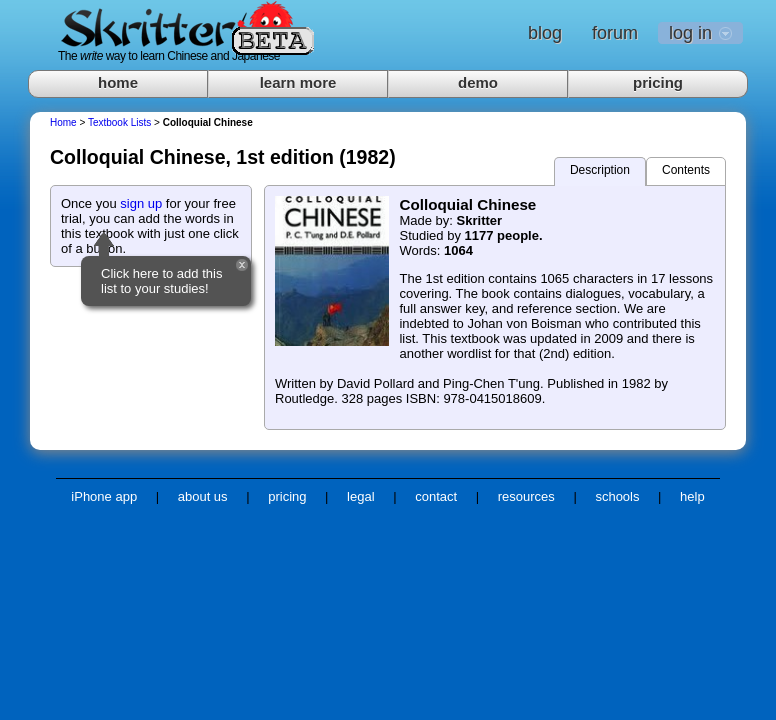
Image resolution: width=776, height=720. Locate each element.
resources (526, 496)
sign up (141, 203)
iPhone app (104, 496)
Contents (686, 170)
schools (617, 496)
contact (436, 496)
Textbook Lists (119, 122)
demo (478, 82)
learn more (298, 82)
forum (615, 33)
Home (63, 122)
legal (360, 496)
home (118, 82)
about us (203, 496)
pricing (658, 82)
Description (600, 170)
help (692, 496)
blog (545, 33)
